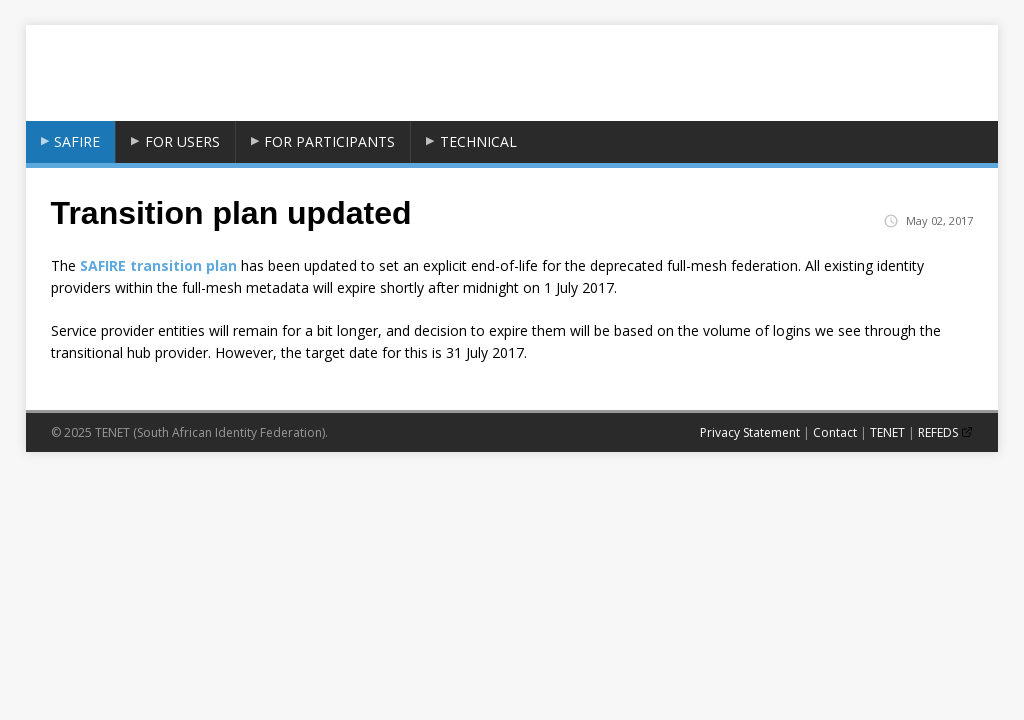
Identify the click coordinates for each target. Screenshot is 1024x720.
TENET (887, 432)
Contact (835, 432)
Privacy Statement (750, 432)
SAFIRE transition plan (158, 265)
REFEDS (938, 432)
